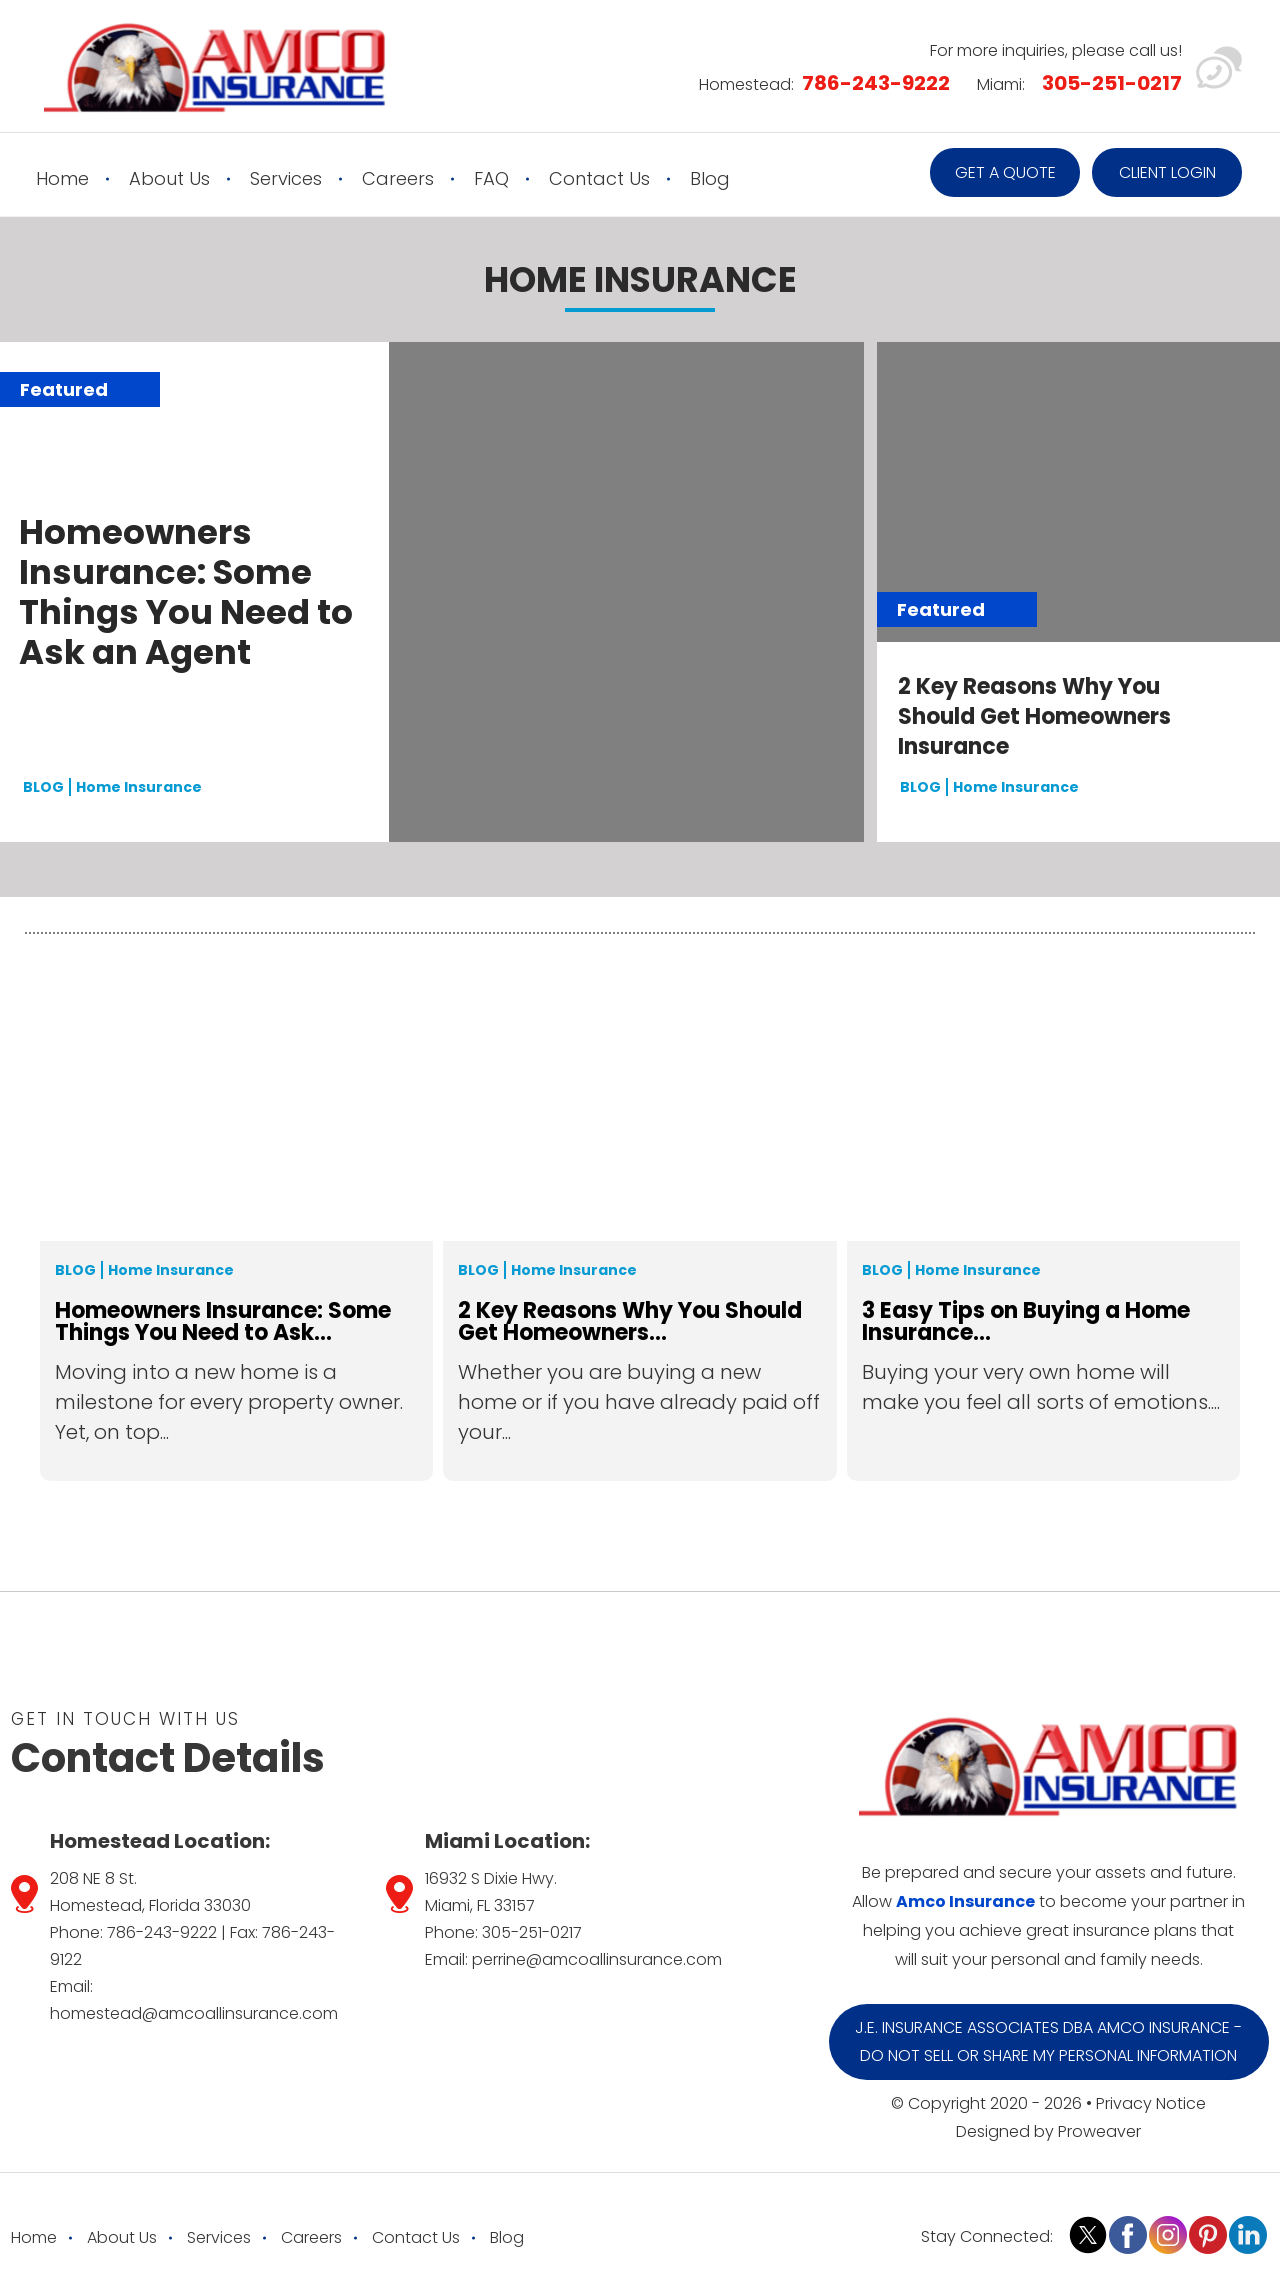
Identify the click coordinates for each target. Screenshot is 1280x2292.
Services (286, 178)
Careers (398, 178)
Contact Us (599, 178)
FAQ (491, 178)
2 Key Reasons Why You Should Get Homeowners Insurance (1034, 717)
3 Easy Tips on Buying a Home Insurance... (1026, 1321)
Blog (710, 178)
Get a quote (1005, 172)
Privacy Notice (1151, 2103)
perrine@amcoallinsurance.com (597, 1959)
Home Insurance (139, 788)
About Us (169, 178)
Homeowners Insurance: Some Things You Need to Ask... (223, 1321)
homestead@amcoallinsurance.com (194, 2013)
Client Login (1167, 172)
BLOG (43, 788)
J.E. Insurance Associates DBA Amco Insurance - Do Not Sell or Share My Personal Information (1048, 2041)
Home (62, 178)
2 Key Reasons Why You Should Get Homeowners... (630, 1321)
